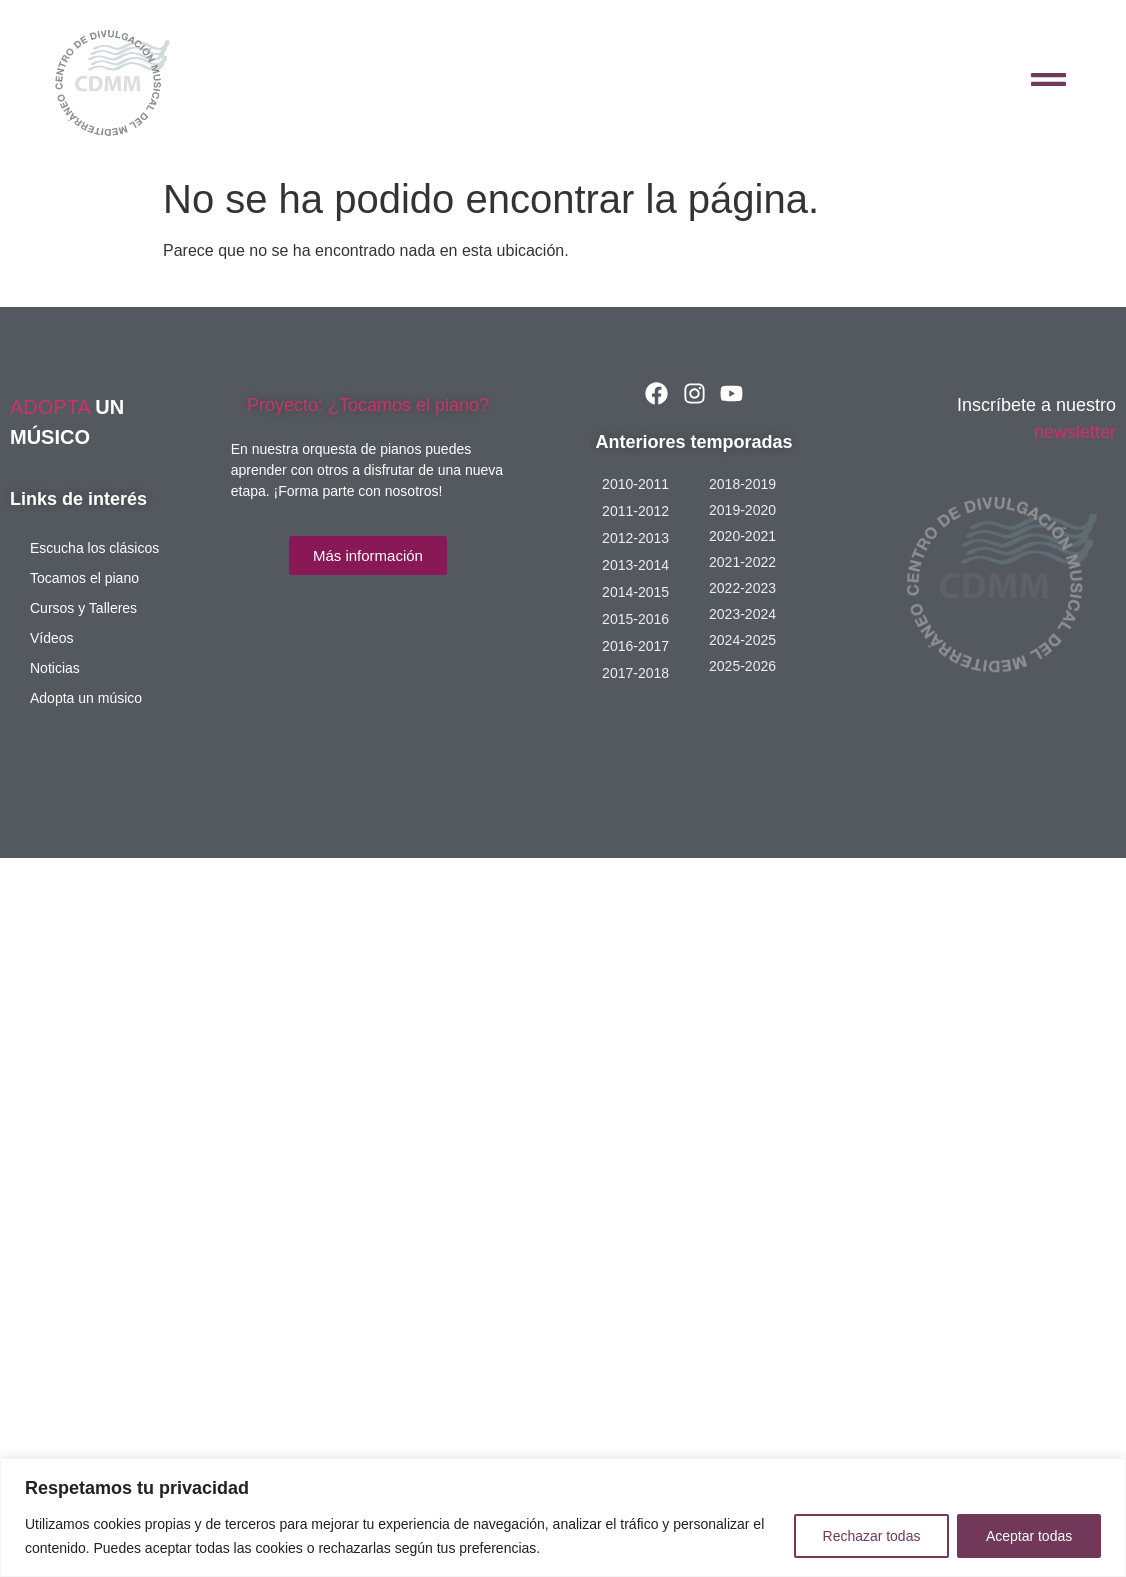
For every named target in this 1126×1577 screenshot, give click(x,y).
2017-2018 (635, 673)
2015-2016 (635, 619)
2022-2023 (742, 588)
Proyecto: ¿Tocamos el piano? (368, 405)
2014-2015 (635, 592)
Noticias (55, 668)
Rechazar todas (871, 1536)
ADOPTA (52, 407)
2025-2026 (742, 666)
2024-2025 (742, 640)
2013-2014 (635, 565)
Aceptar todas (1029, 1536)
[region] (563, 1517)
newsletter (1075, 432)
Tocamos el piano (84, 578)
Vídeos (52, 638)
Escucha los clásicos (94, 548)
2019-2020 (742, 510)
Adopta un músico (86, 698)
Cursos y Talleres (83, 608)
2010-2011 (635, 484)
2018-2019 (742, 484)
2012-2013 (635, 538)
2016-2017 (635, 646)
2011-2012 (635, 511)
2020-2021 (742, 536)
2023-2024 (742, 614)
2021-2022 (742, 562)
